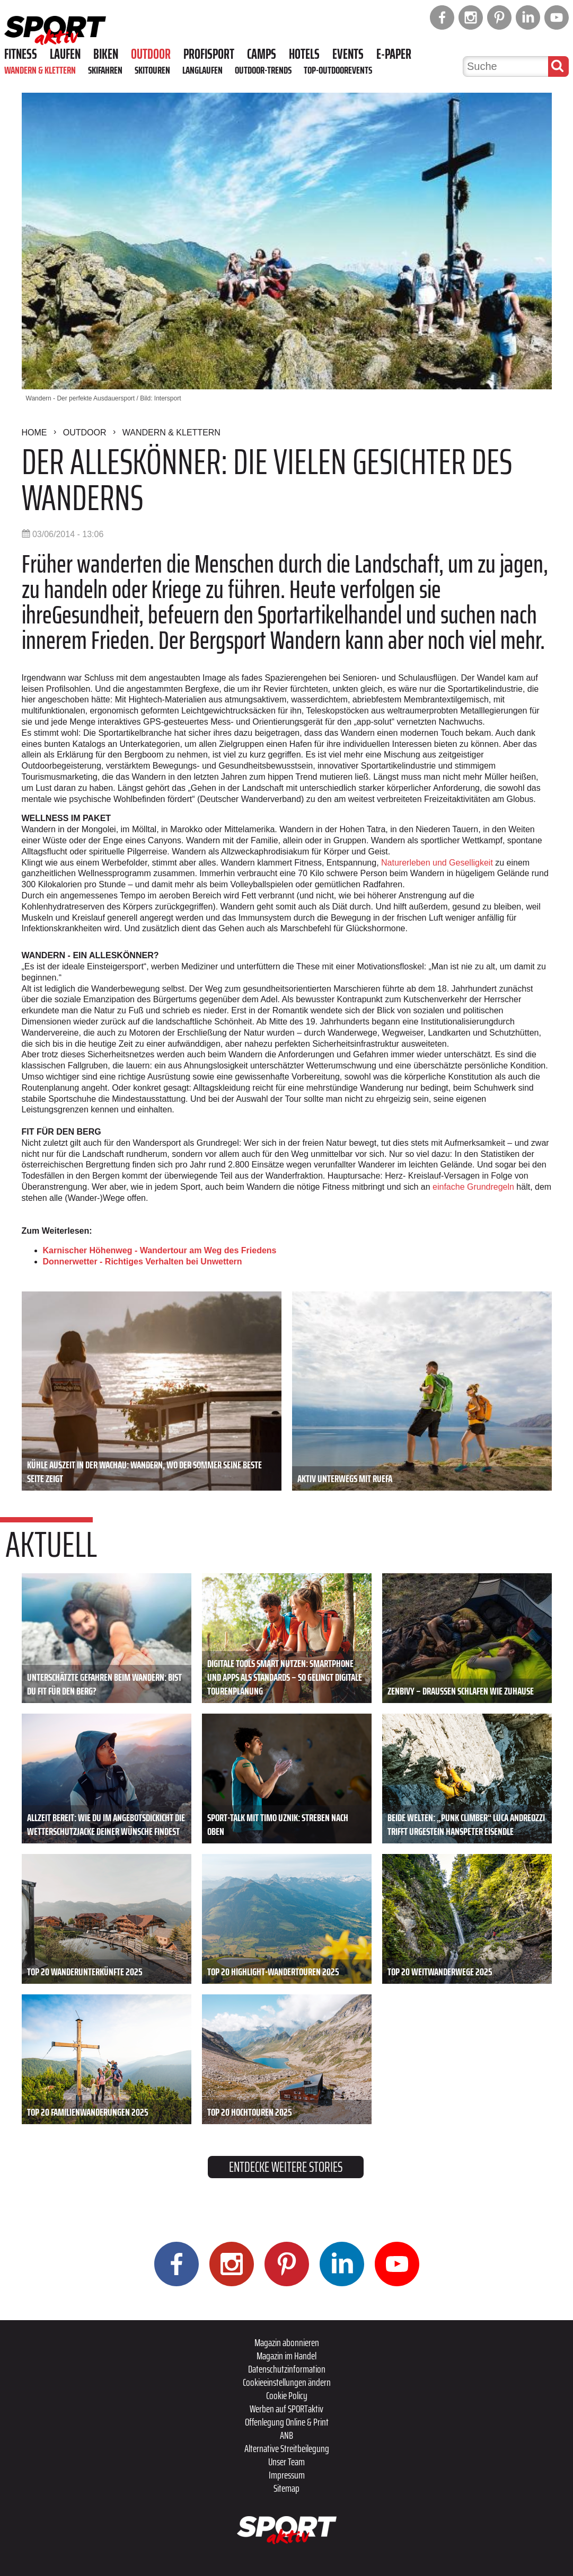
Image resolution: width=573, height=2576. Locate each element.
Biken (105, 54)
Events (348, 54)
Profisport (208, 54)
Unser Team (286, 2461)
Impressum (287, 2474)
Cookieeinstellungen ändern (287, 2382)
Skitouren (152, 70)
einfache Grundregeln (473, 1186)
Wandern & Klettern (40, 70)
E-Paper (393, 54)
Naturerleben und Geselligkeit (437, 862)
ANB (286, 2435)
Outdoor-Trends (263, 70)
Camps (261, 54)
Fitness (20, 54)
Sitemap (286, 2488)
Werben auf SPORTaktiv (286, 2408)
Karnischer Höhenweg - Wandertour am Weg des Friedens (160, 1250)
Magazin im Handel (286, 2355)
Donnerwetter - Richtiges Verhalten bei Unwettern (142, 1261)
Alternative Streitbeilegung (286, 2448)
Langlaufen (202, 70)
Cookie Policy (286, 2395)
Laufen (65, 54)
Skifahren (105, 70)
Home (34, 432)
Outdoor (151, 54)
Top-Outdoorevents (338, 70)
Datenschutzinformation (286, 2368)
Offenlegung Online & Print (287, 2421)
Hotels (304, 54)
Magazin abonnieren (286, 2342)
